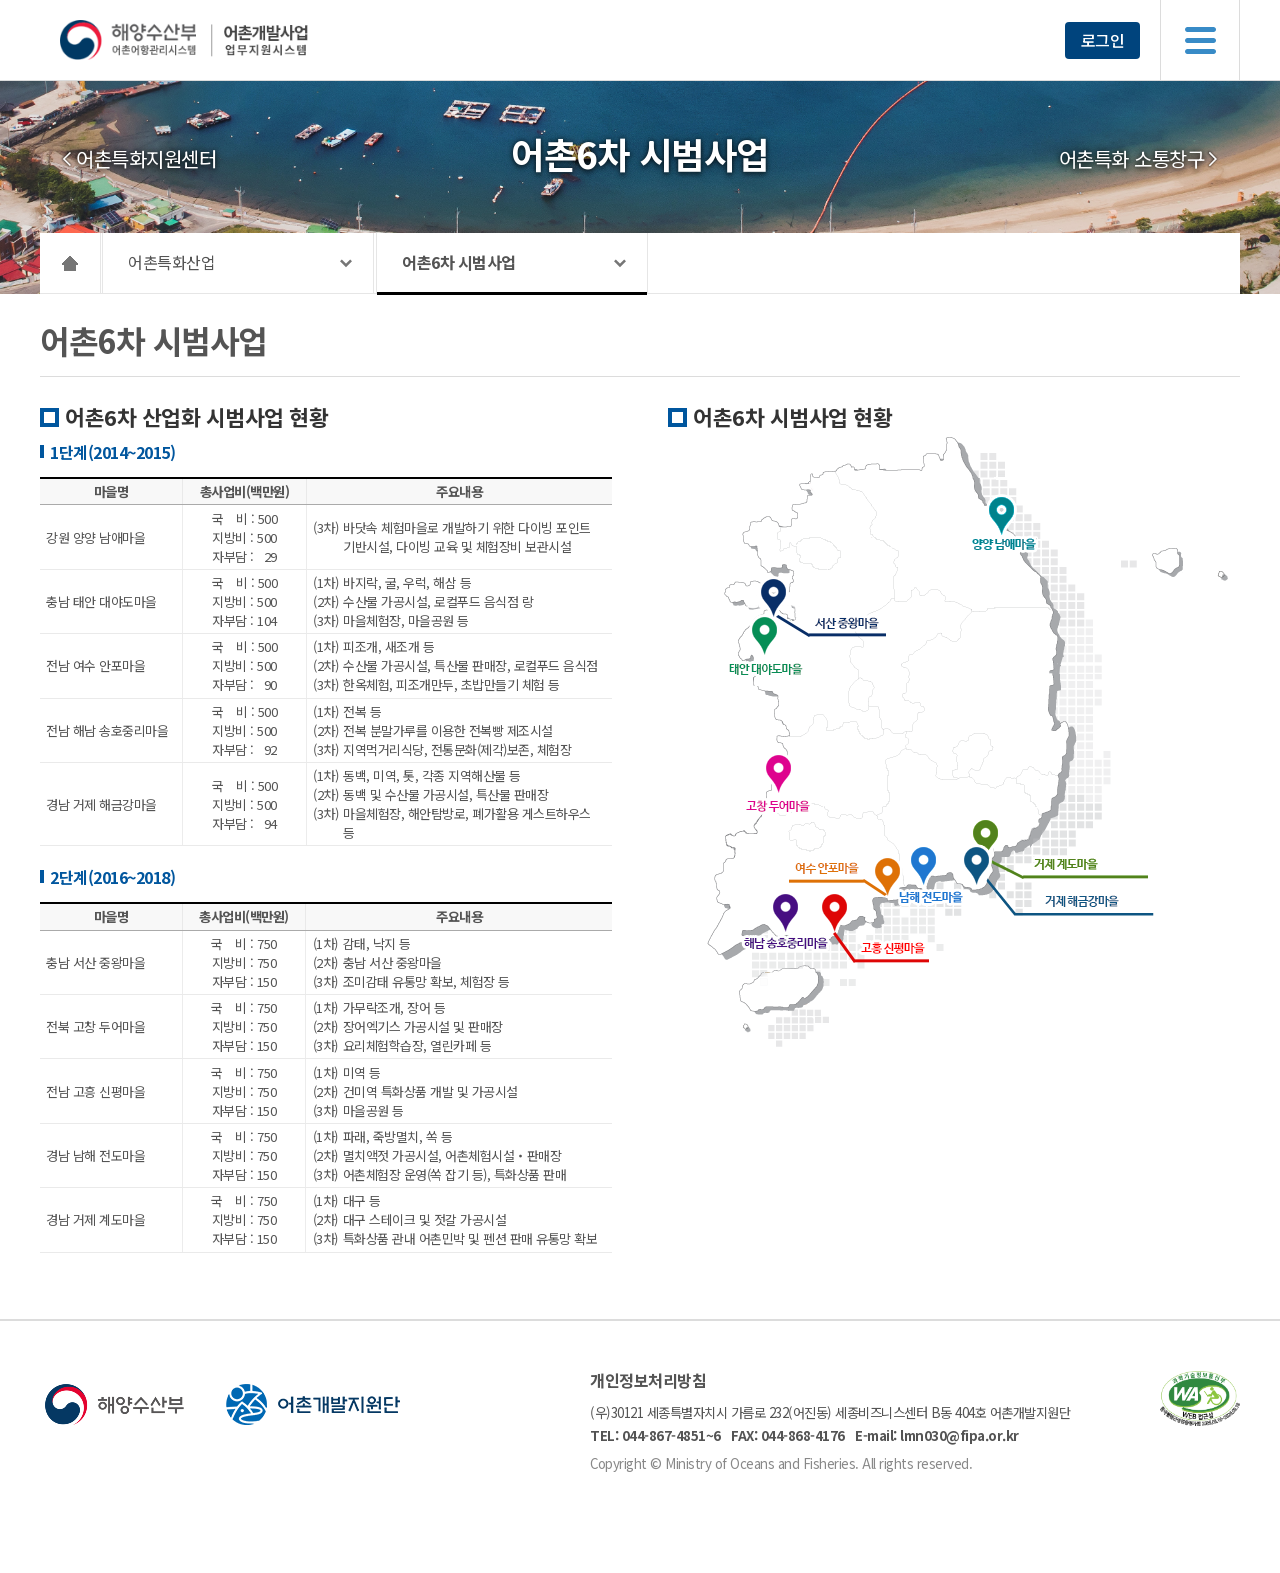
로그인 (1103, 40)
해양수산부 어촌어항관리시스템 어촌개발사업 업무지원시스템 (222, 40)
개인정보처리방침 (648, 1380)
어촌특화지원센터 (146, 159)
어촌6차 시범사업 (459, 262)
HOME (70, 263)
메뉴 (1200, 40)
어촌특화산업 (171, 262)
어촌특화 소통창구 (1132, 159)
